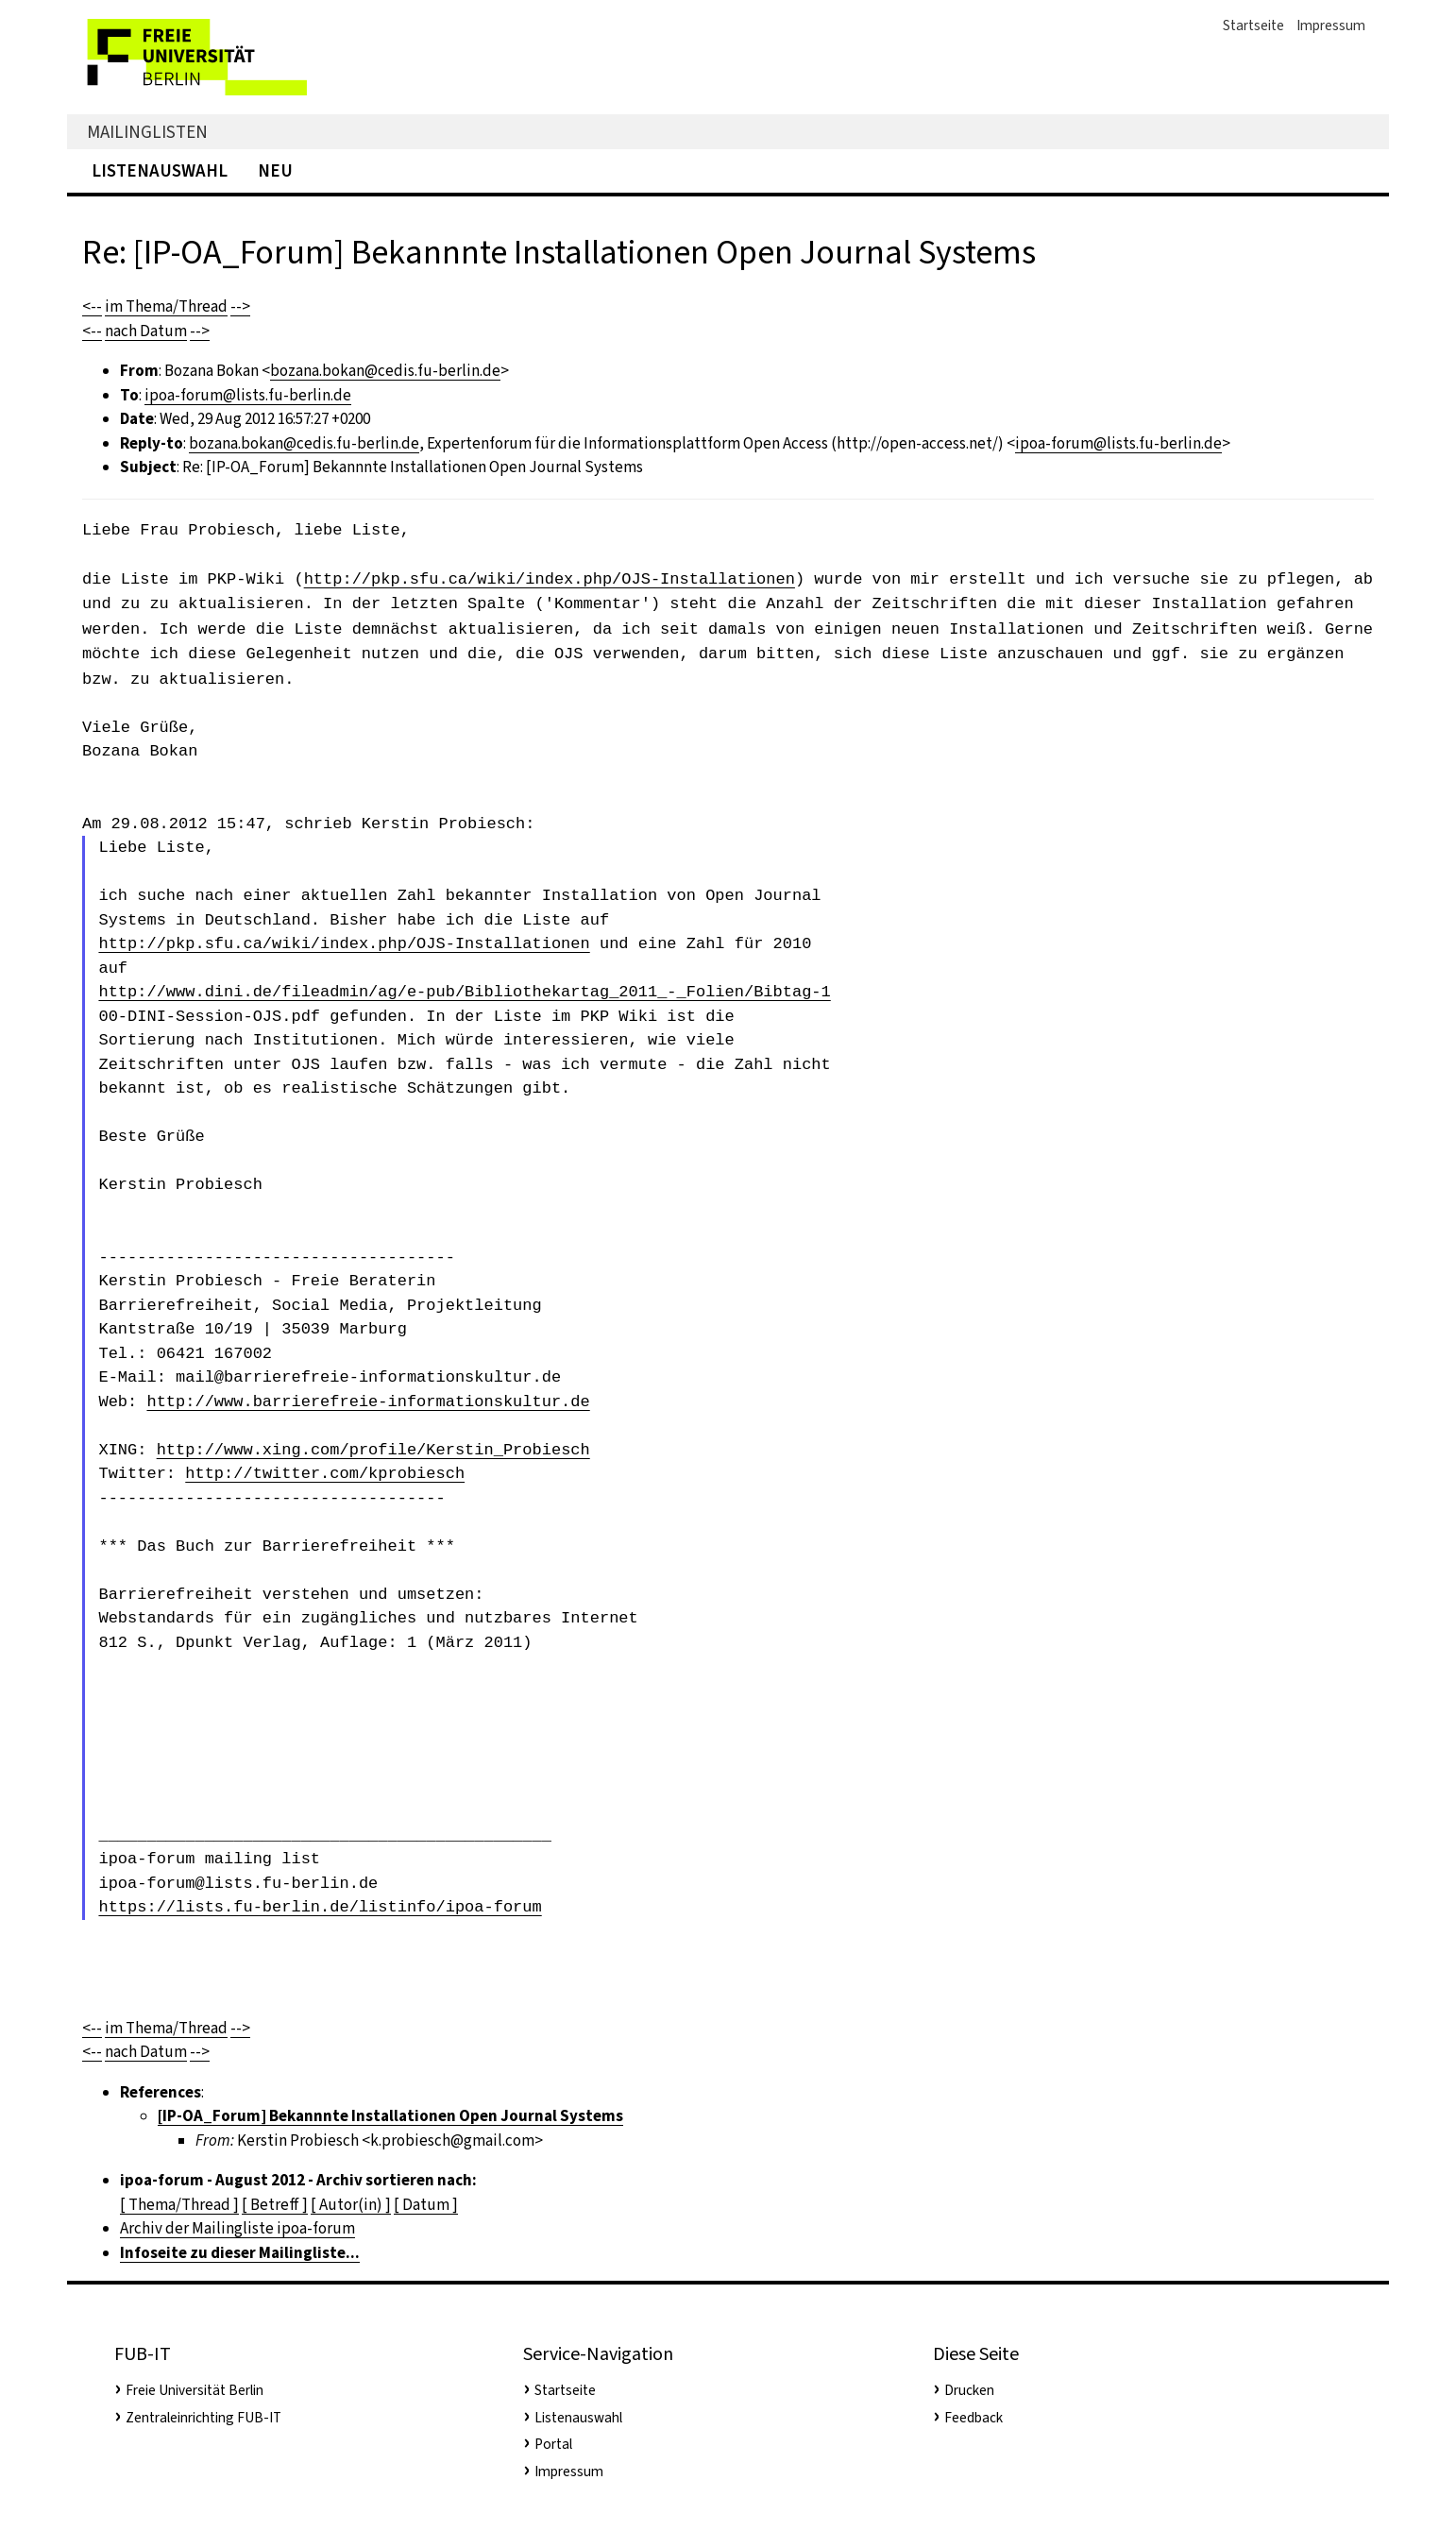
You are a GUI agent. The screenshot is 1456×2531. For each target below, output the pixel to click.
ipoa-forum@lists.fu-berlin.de (247, 395)
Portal (553, 2444)
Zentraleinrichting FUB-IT (203, 2417)
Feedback (973, 2417)
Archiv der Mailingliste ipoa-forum (237, 2228)
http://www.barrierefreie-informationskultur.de (367, 1402)
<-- (92, 306)
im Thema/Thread (166, 306)
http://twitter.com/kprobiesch (325, 1474)
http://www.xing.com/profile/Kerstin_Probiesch (373, 1450)
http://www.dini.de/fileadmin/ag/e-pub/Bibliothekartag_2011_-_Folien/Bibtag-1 (464, 992)
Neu (275, 170)
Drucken (969, 2390)
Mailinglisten (147, 132)
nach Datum (146, 331)
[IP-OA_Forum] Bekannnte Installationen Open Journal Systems (390, 2116)
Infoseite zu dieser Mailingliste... (240, 2253)
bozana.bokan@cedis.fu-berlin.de (385, 371)
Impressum (1330, 25)
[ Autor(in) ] (351, 2205)
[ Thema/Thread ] (179, 2205)
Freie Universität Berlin (194, 2390)
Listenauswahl (160, 170)
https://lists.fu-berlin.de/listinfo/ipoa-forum (319, 1907)
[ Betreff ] (275, 2205)
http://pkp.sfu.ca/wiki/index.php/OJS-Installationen (549, 578)
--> (240, 306)
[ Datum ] (426, 2205)
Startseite (1253, 25)
